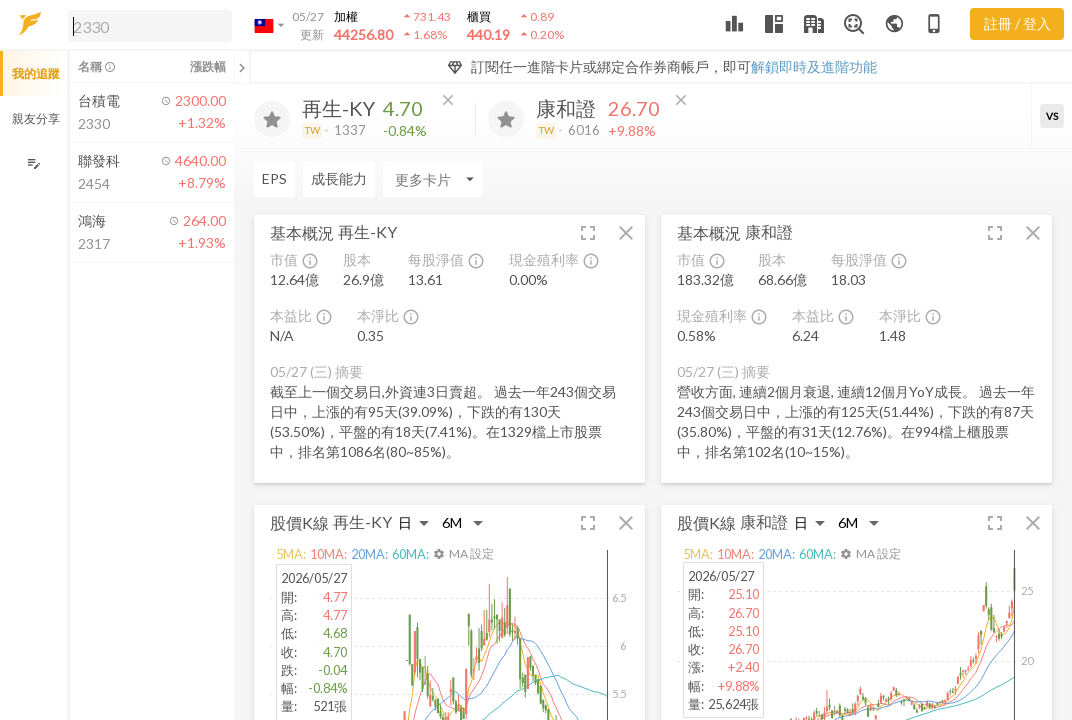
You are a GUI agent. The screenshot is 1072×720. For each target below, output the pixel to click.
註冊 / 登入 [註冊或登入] (1017, 23)
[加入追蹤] (272, 119)
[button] (146, 25)
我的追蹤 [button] (36, 73)
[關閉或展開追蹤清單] (242, 67)
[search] (150, 26)
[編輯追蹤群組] (33, 163)
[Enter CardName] (304, 179)
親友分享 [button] (36, 118)
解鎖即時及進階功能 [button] (814, 66)
